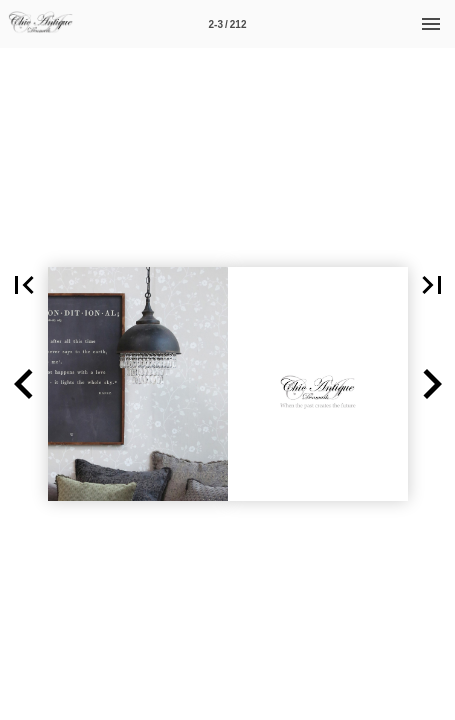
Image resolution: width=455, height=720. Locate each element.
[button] (24, 384)
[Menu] (431, 24)
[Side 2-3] (228, 24)
